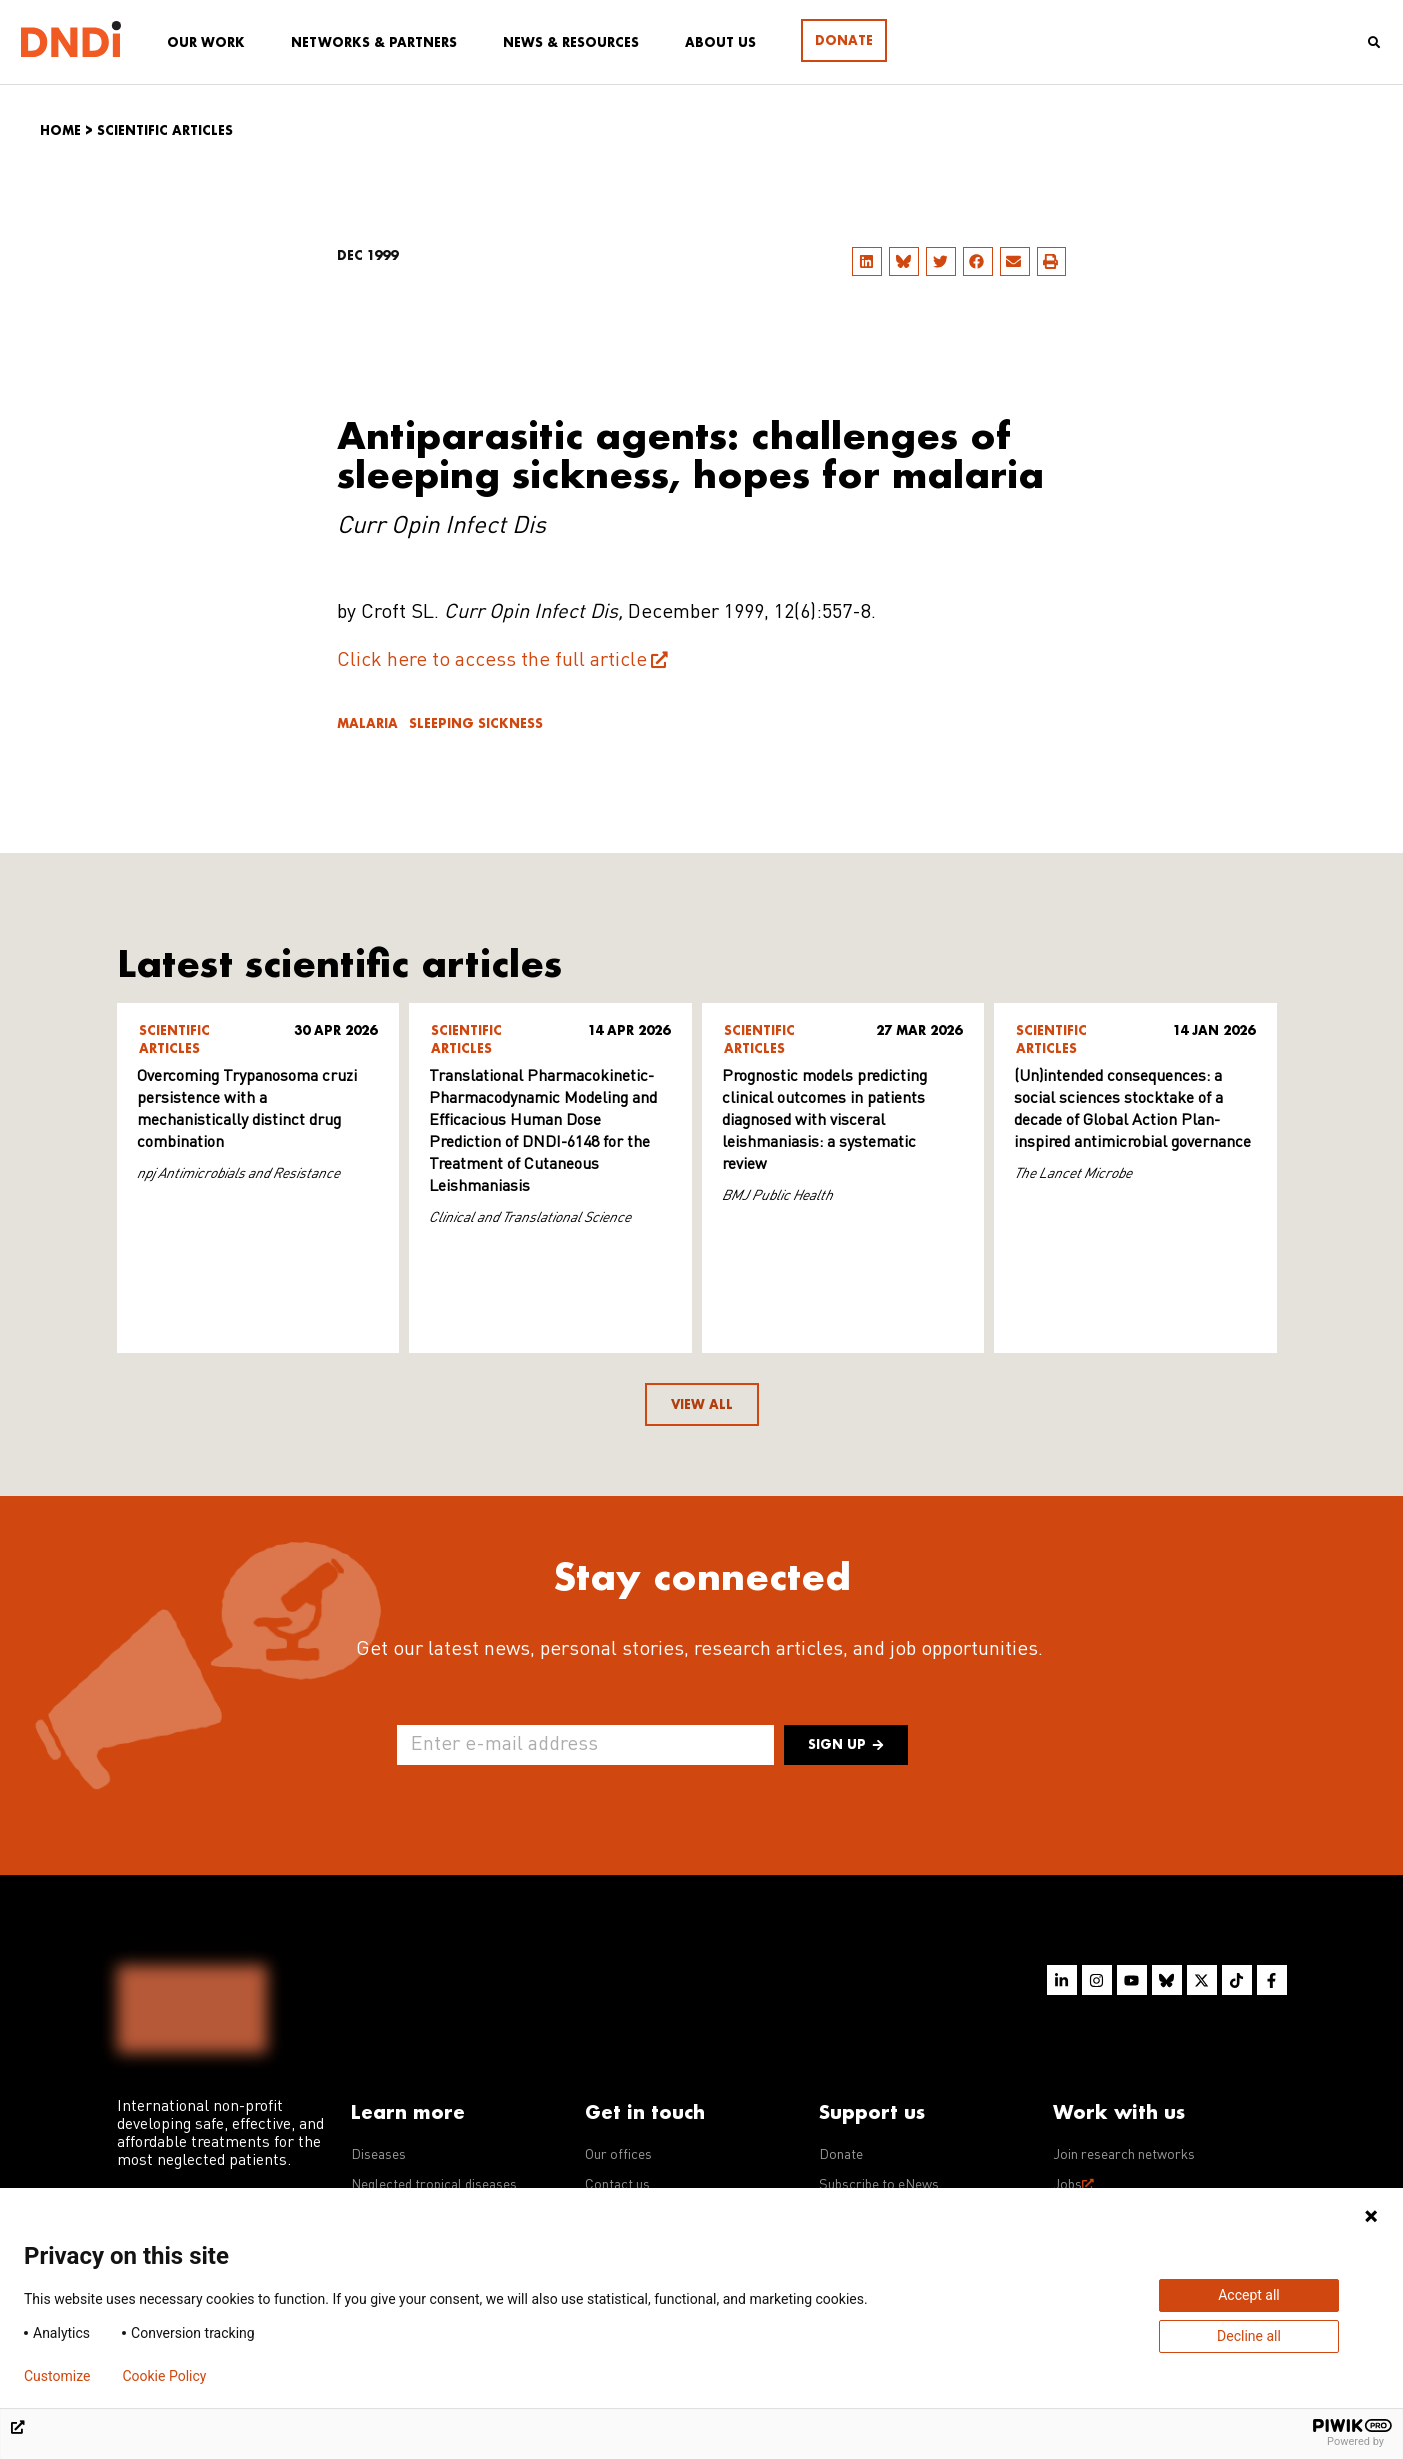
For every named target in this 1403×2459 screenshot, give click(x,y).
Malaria (367, 723)
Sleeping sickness (476, 723)
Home (60, 130)
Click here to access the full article (492, 661)
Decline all (1249, 2336)
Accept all (1249, 2295)
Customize (57, 2376)
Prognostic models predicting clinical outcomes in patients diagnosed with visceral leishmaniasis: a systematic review (824, 1121)
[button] (867, 261)
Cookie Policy (164, 2376)
